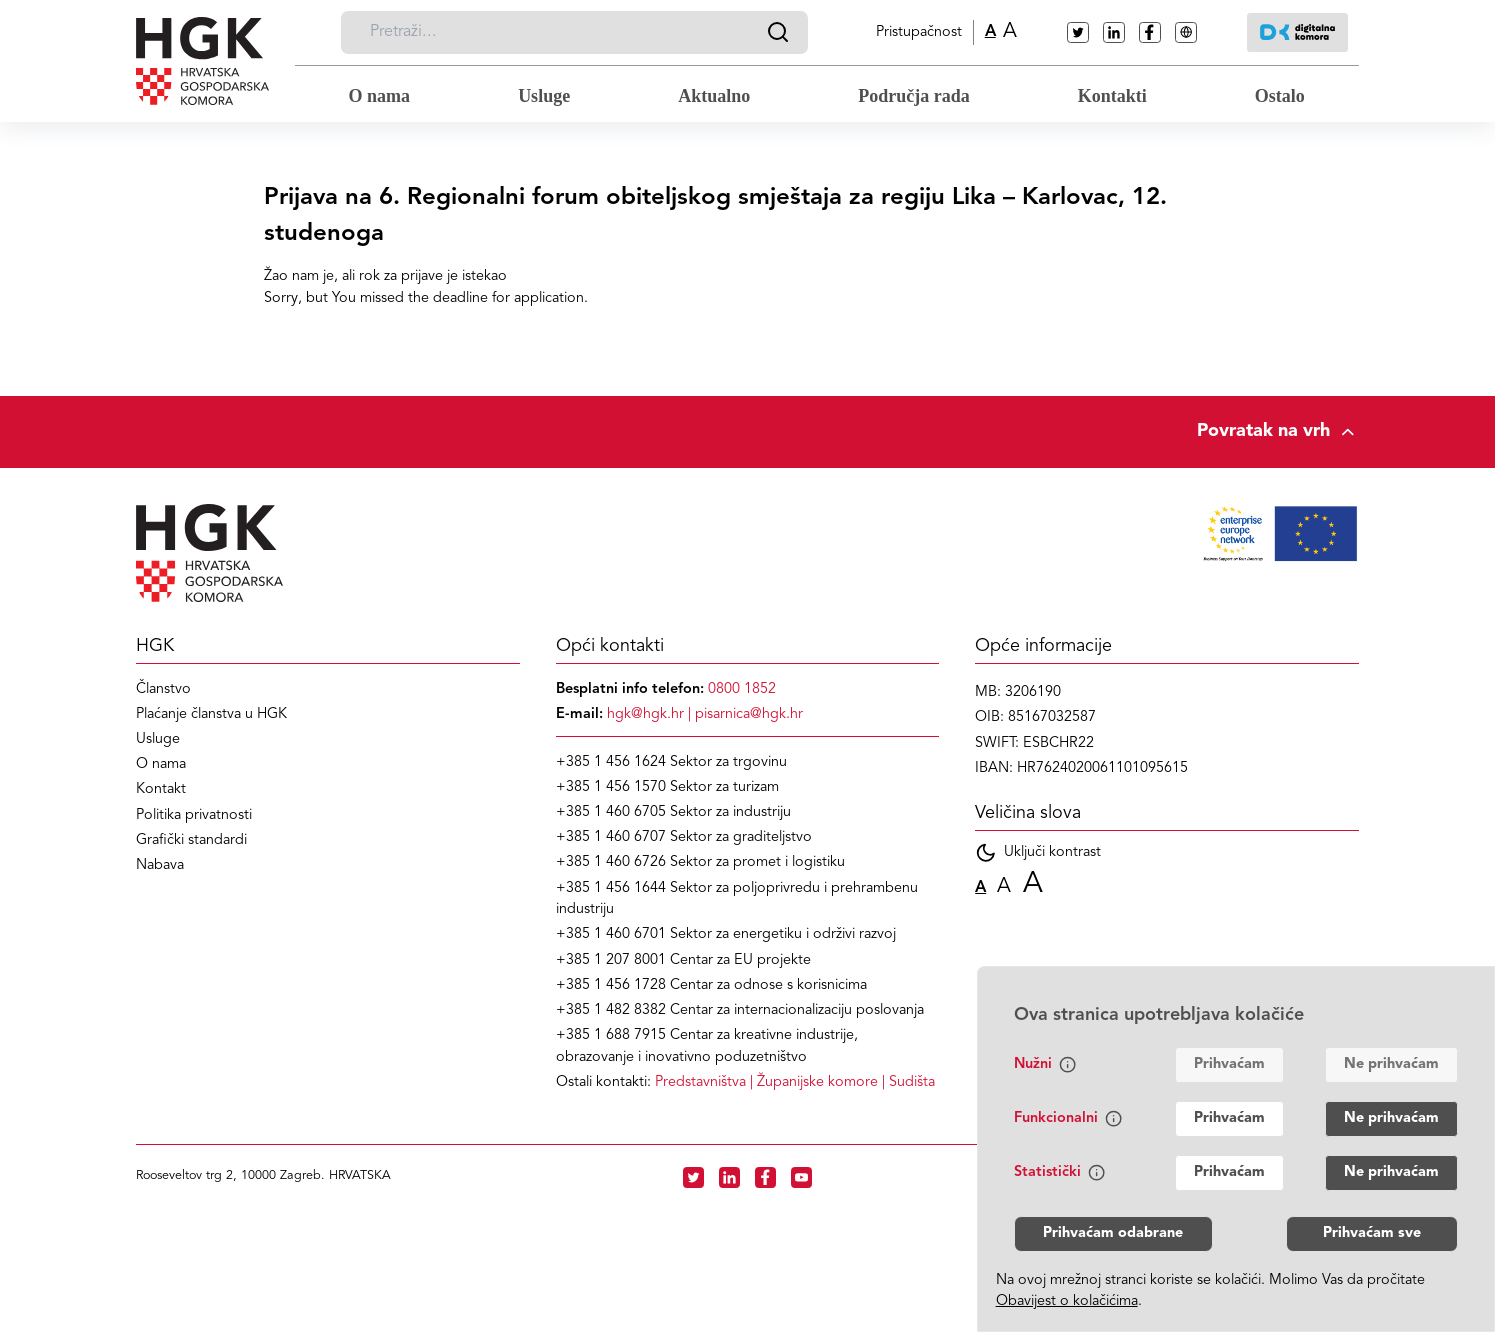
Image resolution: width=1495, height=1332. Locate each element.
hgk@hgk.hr (645, 714)
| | (795, 1082)
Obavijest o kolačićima (1067, 1301)
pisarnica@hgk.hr (749, 714)
